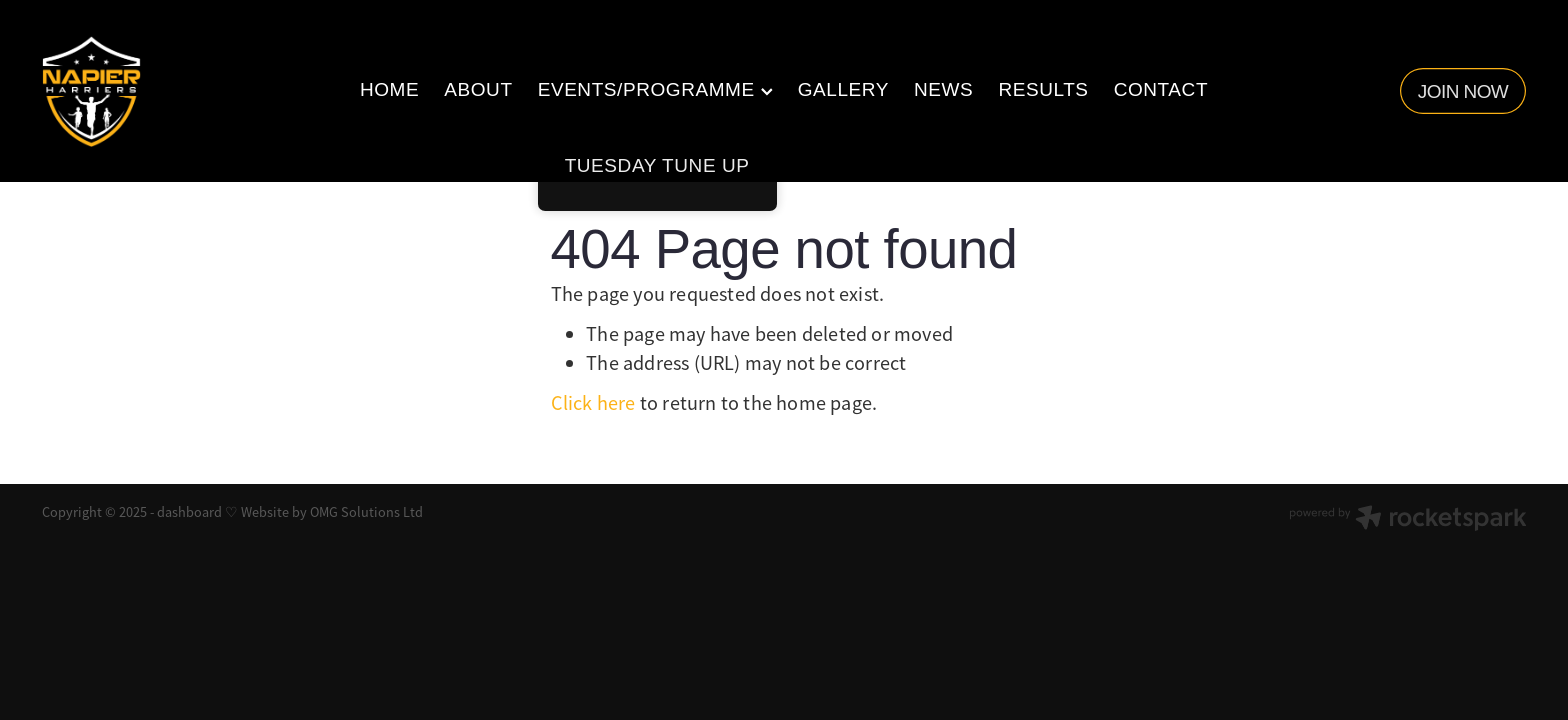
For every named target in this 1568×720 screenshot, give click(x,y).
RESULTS (1043, 89)
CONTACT (1161, 89)
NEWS (943, 89)
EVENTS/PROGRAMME (655, 89)
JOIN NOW (1463, 91)
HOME (389, 89)
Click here (593, 403)
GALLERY (843, 89)
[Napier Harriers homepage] (190, 91)
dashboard (189, 512)
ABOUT (478, 89)
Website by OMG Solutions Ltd (332, 512)
